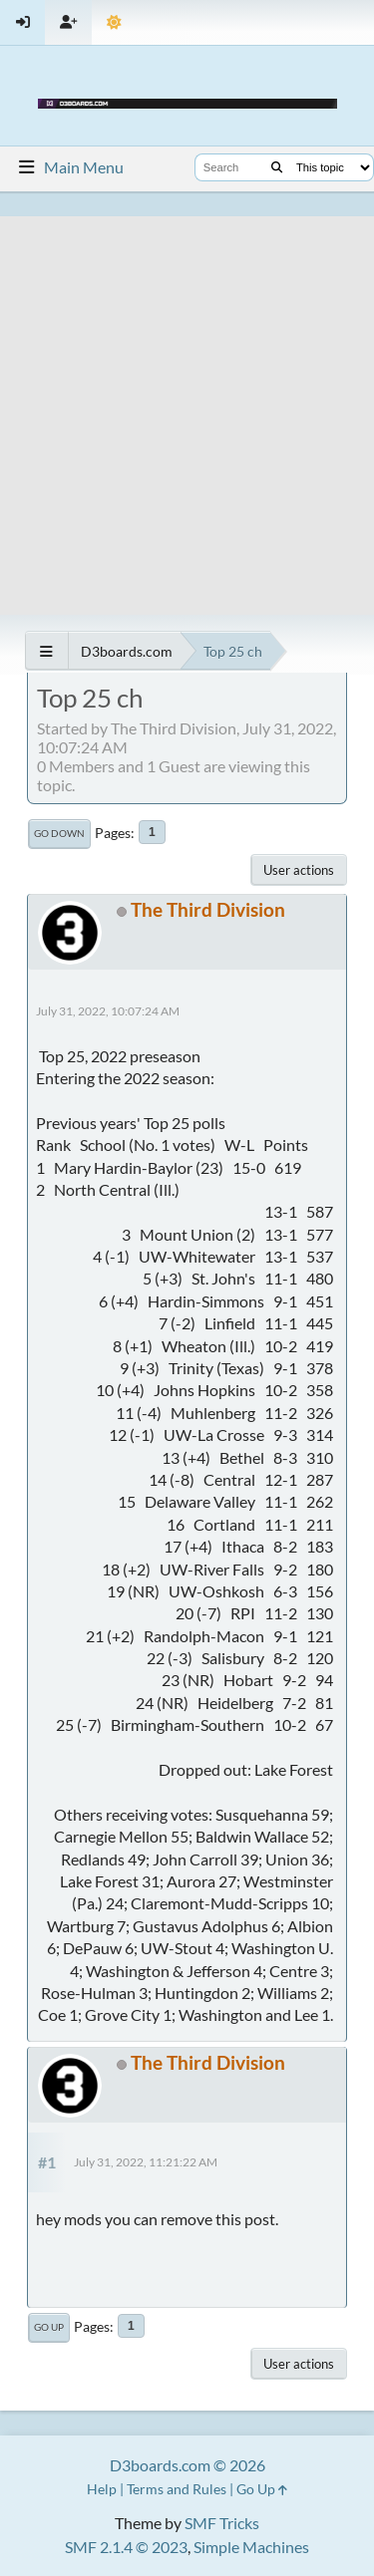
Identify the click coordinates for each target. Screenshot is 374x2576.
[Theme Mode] (114, 22)
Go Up (49, 2327)
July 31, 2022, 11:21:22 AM (145, 2161)
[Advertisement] (187, 403)
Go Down (59, 833)
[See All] (46, 651)
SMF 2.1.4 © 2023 (126, 2546)
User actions (298, 870)
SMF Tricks (222, 2522)
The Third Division (208, 909)
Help (102, 2488)
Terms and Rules (176, 2488)
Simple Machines (251, 2546)
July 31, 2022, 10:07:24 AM (108, 1010)
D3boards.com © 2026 (187, 2464)
